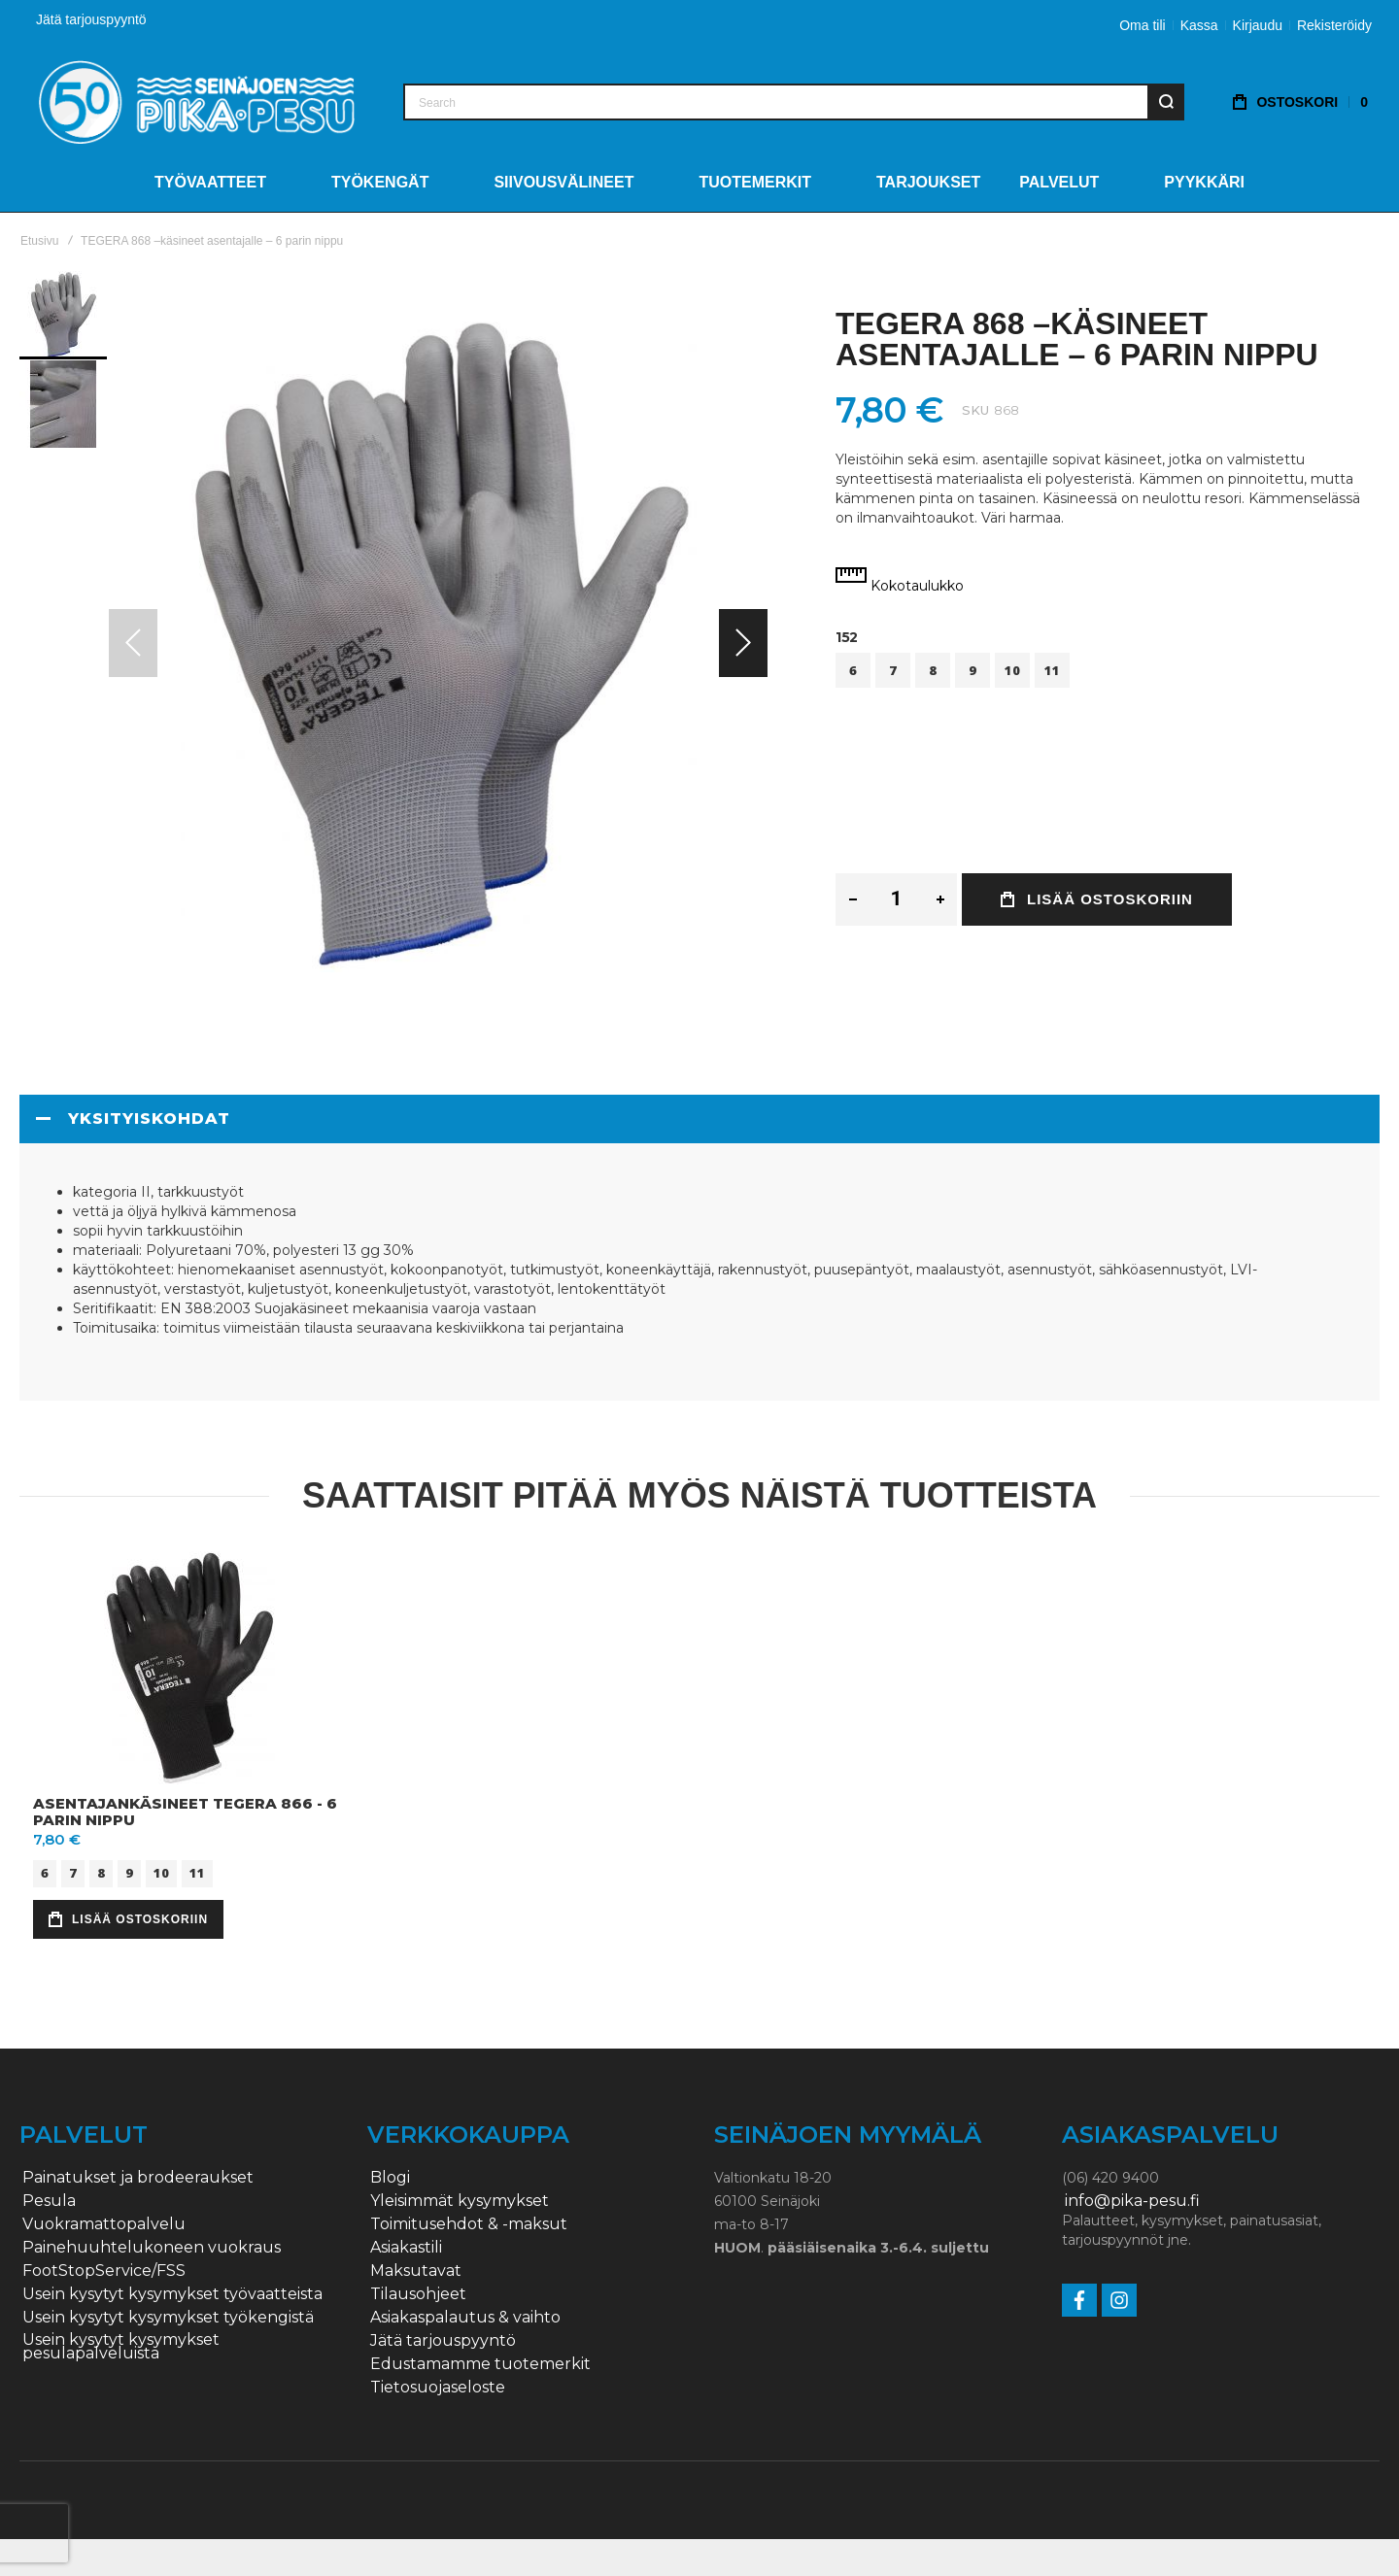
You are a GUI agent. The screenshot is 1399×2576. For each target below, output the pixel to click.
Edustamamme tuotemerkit (480, 2364)
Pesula (49, 2201)
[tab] (699, 1119)
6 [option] (853, 670)
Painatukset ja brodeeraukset (138, 2177)
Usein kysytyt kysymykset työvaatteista (172, 2294)
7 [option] (893, 670)
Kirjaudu (1257, 25)
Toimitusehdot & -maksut (468, 2224)
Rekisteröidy (1334, 25)
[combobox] (793, 102)
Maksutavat (415, 2271)
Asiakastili (406, 2247)
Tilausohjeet (418, 2294)
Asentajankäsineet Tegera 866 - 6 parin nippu (185, 1811)
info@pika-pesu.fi (1132, 2201)
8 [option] (933, 670)
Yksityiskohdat (149, 1118)
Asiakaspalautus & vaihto (465, 2317)
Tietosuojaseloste (437, 2387)
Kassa (1199, 25)
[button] (743, 643)
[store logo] (197, 101)
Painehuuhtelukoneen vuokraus (151, 2247)
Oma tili (1142, 25)
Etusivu (39, 241)
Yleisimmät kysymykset (459, 2201)
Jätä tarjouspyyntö (91, 19)
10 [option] (1012, 670)
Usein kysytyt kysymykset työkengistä (168, 2317)
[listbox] (1108, 673)
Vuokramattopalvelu (104, 2224)
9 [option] (972, 670)
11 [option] (1052, 670)
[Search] (1165, 102)
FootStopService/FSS (104, 2271)
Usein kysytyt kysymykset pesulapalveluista (121, 2346)
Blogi (390, 2177)
